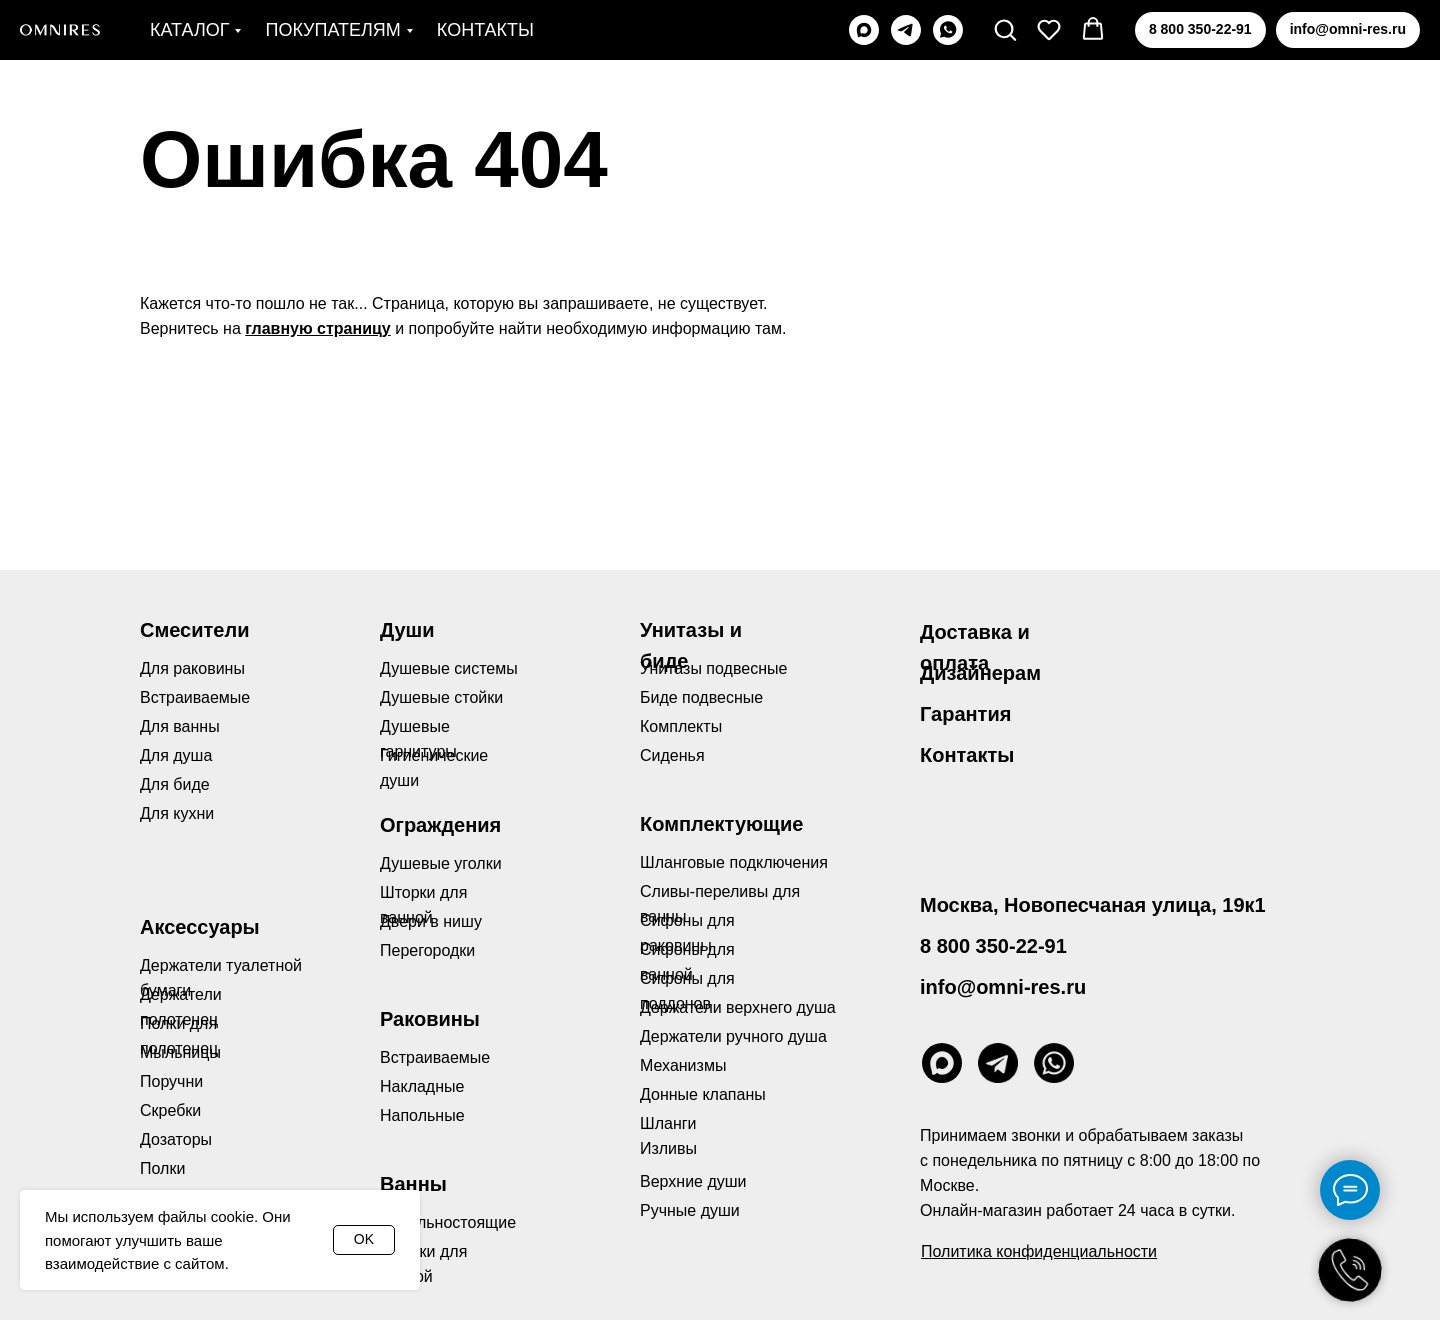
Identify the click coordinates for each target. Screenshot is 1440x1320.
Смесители (194, 630)
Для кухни (177, 813)
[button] (1005, 29)
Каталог (189, 30)
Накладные (422, 1086)
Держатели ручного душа (733, 1036)
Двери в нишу (431, 921)
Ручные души (690, 1210)
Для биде (175, 784)
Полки (162, 1168)
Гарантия (965, 714)
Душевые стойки (441, 697)
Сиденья (672, 755)
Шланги (668, 1123)
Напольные (422, 1115)
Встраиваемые (435, 1057)
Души (407, 630)
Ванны (413, 1184)
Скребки (170, 1110)
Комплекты (681, 726)
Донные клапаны (703, 1094)
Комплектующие (721, 824)
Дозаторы (176, 1139)
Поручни (171, 1081)
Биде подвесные (701, 697)
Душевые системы (449, 668)
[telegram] (906, 30)
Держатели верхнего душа (738, 1007)
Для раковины (192, 668)
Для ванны (180, 726)
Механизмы (683, 1065)
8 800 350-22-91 (993, 946)
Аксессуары (200, 927)
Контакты (485, 30)
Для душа (176, 755)
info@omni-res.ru (1003, 987)
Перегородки (427, 950)
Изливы (668, 1148)
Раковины (430, 1019)
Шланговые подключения (734, 862)
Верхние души (693, 1181)
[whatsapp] (948, 30)
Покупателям (332, 30)
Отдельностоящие (448, 1222)
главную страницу (317, 328)
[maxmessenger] (864, 30)
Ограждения (440, 825)
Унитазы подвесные (713, 668)
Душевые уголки (441, 863)
